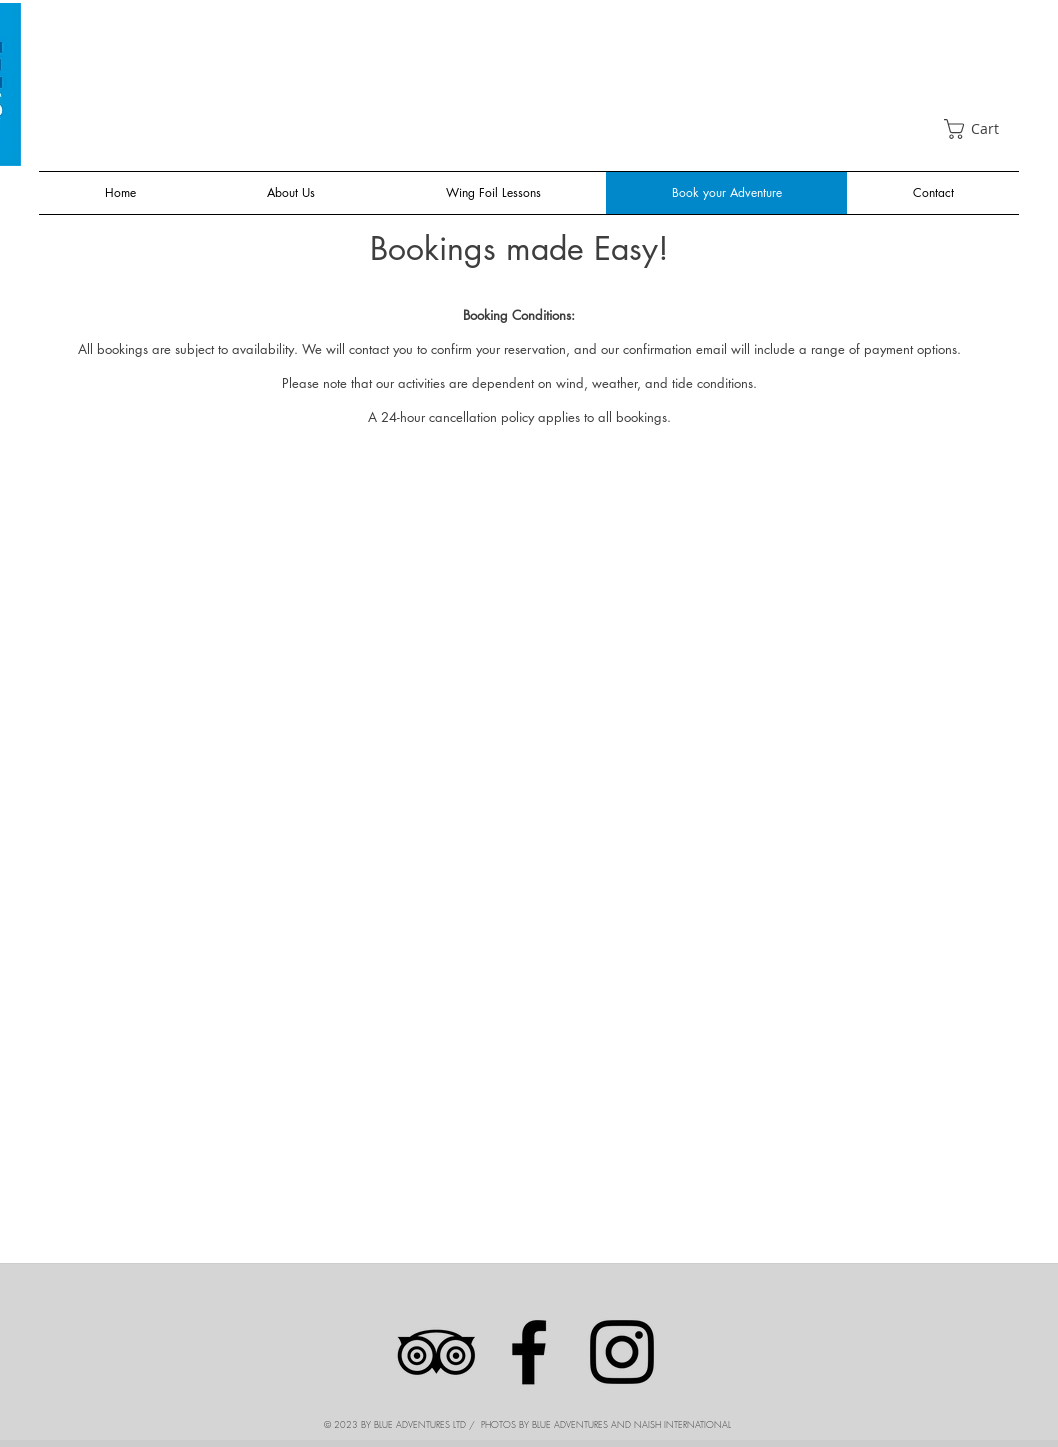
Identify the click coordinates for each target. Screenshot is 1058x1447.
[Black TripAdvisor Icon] (436, 1352)
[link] (982, 129)
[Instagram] (622, 1352)
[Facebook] (529, 1352)
